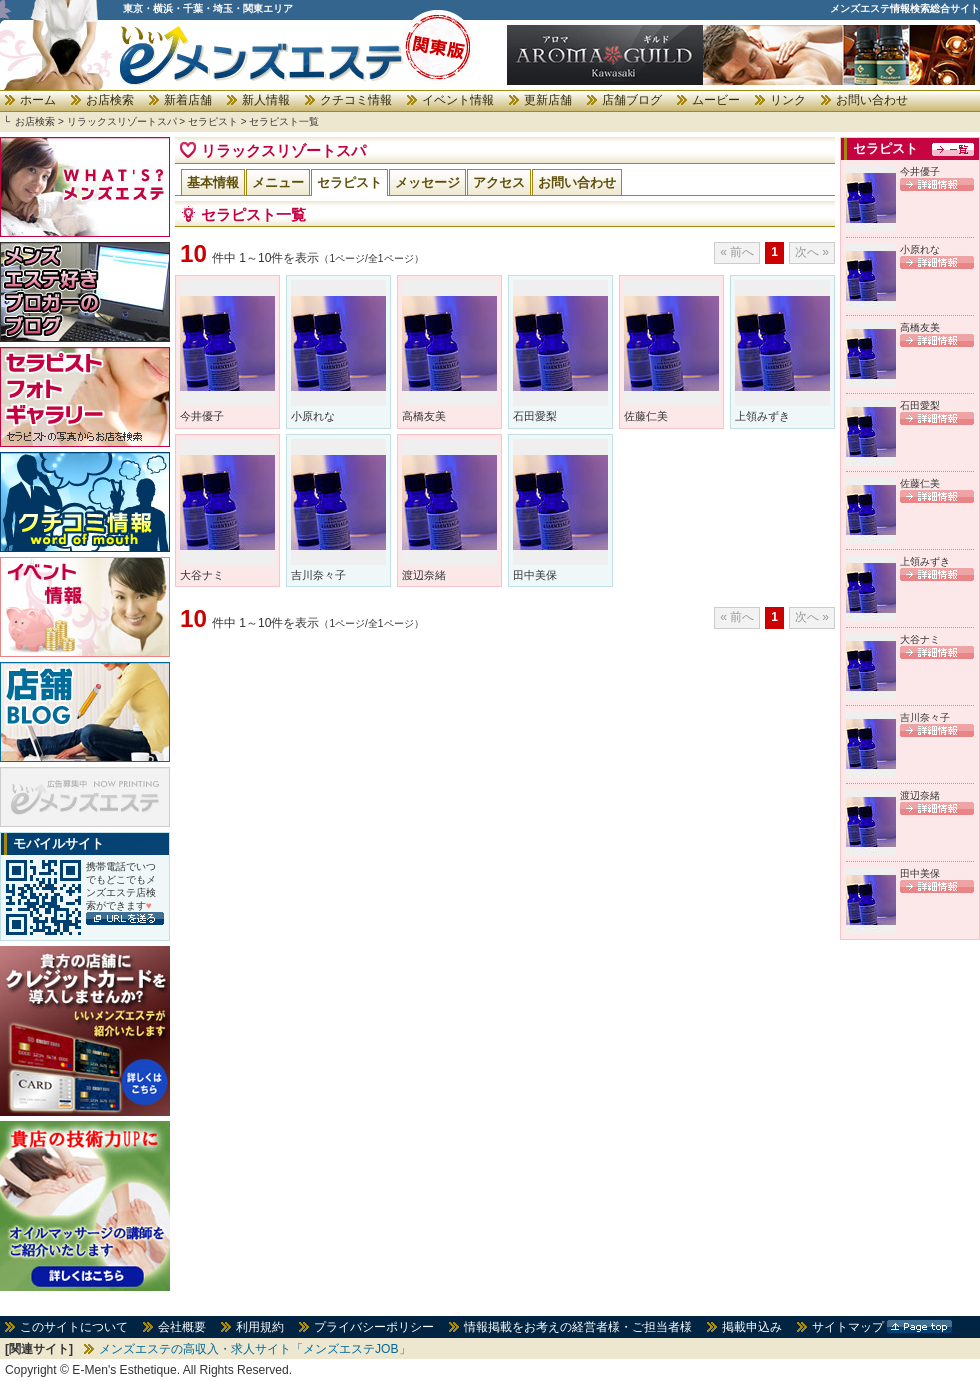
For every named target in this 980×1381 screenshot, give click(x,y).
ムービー (716, 100)
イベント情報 (458, 100)
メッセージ (427, 182)
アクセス (499, 182)
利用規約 (260, 1327)
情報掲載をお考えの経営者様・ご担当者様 (578, 1327)
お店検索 (110, 100)
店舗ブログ (632, 100)
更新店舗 (548, 100)
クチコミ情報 (356, 100)
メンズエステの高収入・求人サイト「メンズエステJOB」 (255, 1349)
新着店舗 (188, 100)
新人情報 (266, 100)
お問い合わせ (872, 100)
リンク (788, 100)
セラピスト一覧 (284, 121)
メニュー (278, 182)
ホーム (38, 100)
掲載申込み (752, 1327)
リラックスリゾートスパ (122, 121)
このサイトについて (74, 1327)
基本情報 (213, 182)
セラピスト (213, 121)
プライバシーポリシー (374, 1327)
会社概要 (182, 1327)
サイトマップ (848, 1327)
